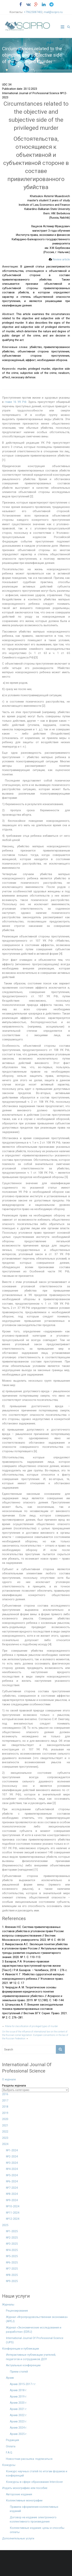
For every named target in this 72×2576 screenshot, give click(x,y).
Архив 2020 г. (18, 2402)
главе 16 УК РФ (15, 402)
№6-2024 (12, 2181)
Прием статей (19, 2371)
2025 (5, 2225)
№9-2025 (12, 2281)
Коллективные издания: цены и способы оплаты (37, 2530)
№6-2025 (12, 2262)
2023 (5, 2138)
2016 (5, 2094)
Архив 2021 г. (18, 2409)
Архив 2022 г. (18, 2415)
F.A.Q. (9, 2452)
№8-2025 (12, 2275)
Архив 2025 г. (18, 2434)
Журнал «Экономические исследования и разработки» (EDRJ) (33, 2330)
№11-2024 (12, 2212)
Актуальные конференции (23, 2365)
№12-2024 (12, 2219)
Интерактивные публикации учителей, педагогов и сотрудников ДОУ (31, 2357)
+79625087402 (33, 12)
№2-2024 (12, 2156)
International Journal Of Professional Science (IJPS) (34, 2340)
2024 (5, 2144)
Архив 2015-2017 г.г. (23, 2384)
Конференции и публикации (20, 2348)
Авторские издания (19, 2494)
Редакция (12, 2440)
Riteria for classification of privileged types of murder (30, 2026)
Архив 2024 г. (18, 2427)
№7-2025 (12, 2268)
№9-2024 (12, 2200)
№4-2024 (12, 2169)
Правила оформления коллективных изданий (34, 2509)
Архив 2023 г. (18, 2421)
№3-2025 (12, 2243)
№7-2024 (12, 2187)
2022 (5, 2131)
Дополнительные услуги (18, 2538)
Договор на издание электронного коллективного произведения (33, 2519)
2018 (5, 2106)
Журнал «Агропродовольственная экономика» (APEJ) (37, 2319)
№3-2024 (12, 2163)
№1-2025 (12, 2231)
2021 (5, 2125)
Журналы (8, 2304)
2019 (5, 2113)
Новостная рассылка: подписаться (29, 2459)
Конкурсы (8, 2465)
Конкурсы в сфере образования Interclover (34, 2482)
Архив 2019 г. (18, 2396)
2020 (5, 2119)
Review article (59, 259)
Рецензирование (17, 2310)
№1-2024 (12, 2150)
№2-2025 (12, 2237)
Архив (10, 2377)
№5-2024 (12, 2175)
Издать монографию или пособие (24, 2488)
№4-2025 (12, 2250)
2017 (5, 2100)
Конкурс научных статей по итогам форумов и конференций (36, 2473)
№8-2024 (12, 2194)
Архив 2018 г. (18, 2390)
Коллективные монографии (24, 2500)
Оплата (10, 2446)
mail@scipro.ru (53, 12)
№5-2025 (12, 2256)
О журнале (9, 2079)
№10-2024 (12, 2206)
